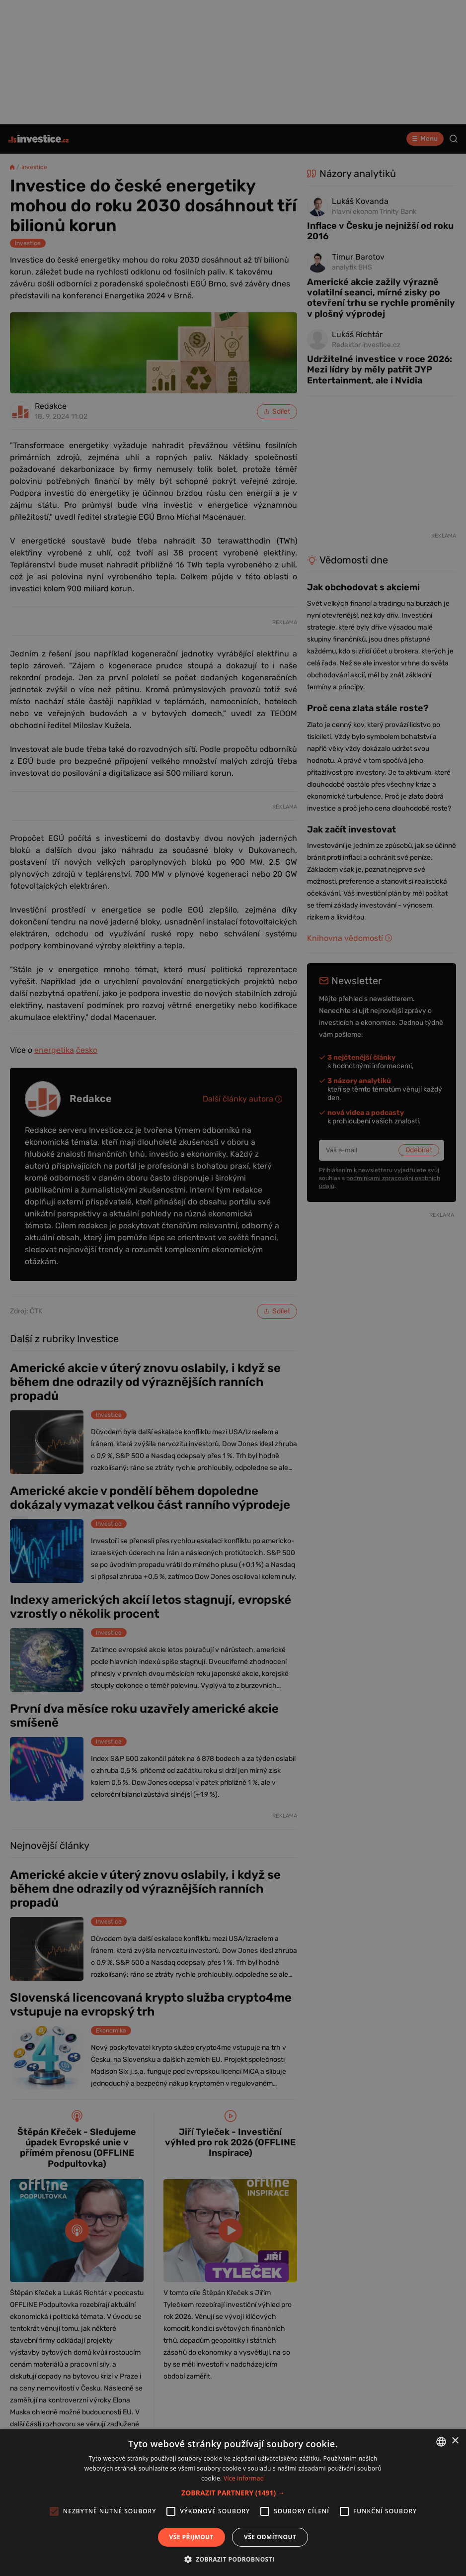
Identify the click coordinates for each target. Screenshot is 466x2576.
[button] (233, 2492)
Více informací (244, 2478)
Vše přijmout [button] (191, 2537)
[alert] (233, 1288)
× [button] (455, 2441)
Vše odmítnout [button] (270, 2537)
